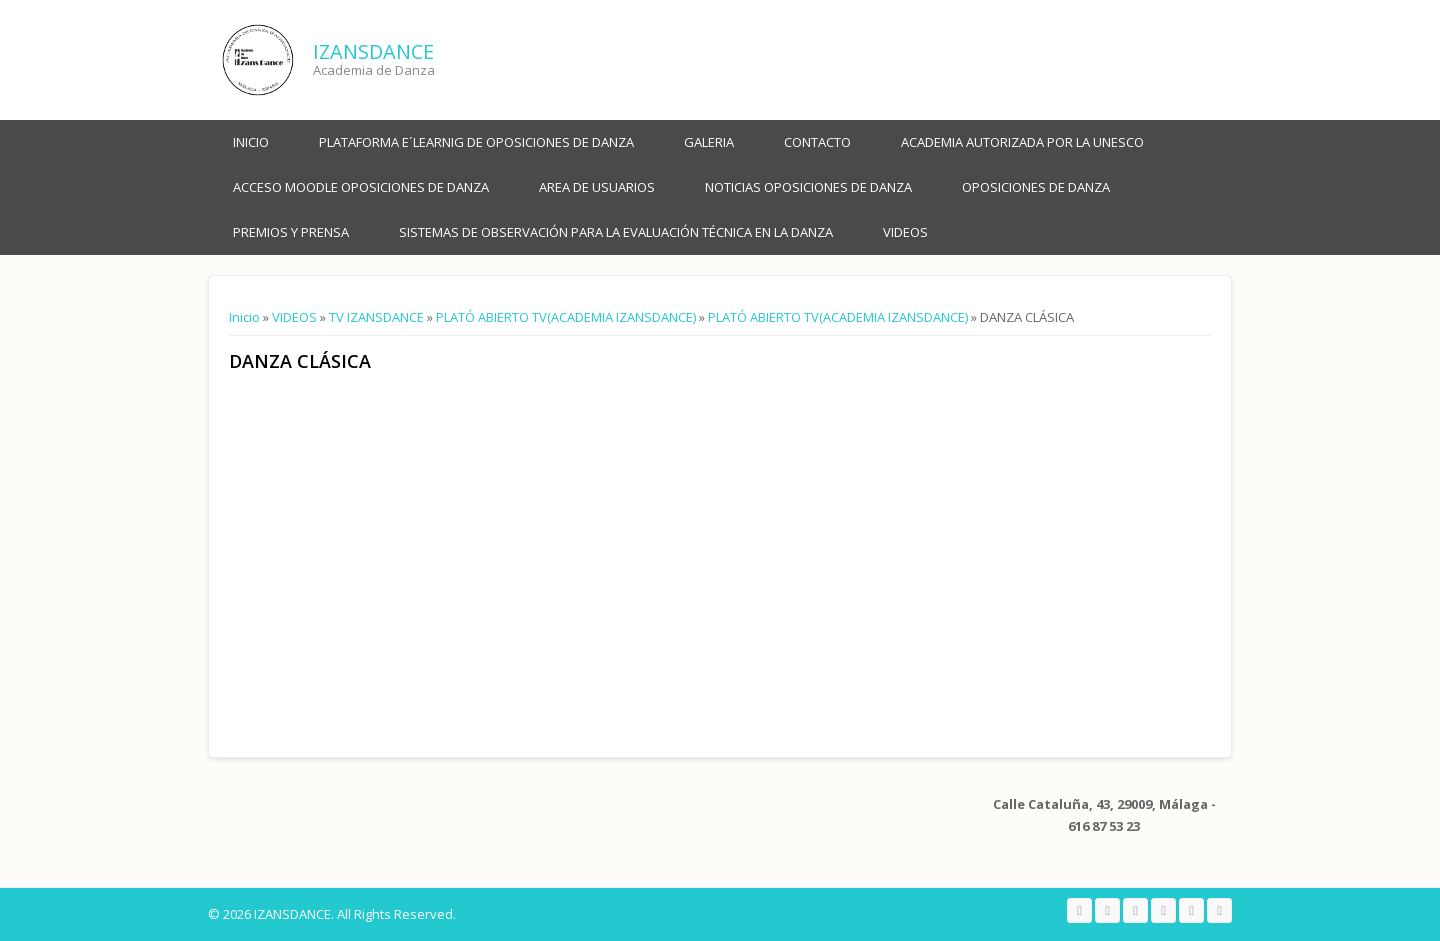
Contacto (817, 142)
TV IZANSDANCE (376, 317)
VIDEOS (905, 232)
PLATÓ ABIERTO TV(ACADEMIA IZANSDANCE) (566, 317)
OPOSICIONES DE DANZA (1036, 187)
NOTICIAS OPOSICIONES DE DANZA (808, 187)
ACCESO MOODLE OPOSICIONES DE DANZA (361, 187)
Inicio (251, 142)
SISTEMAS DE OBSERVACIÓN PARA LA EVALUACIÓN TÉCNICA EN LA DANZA (616, 232)
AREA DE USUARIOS (597, 187)
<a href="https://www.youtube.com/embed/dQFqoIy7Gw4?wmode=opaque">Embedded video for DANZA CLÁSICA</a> (439, 553)
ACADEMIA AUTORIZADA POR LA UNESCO (1022, 142)
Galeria (709, 142)
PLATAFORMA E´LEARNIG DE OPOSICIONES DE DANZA (476, 142)
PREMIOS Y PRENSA (291, 232)
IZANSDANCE (373, 51)
